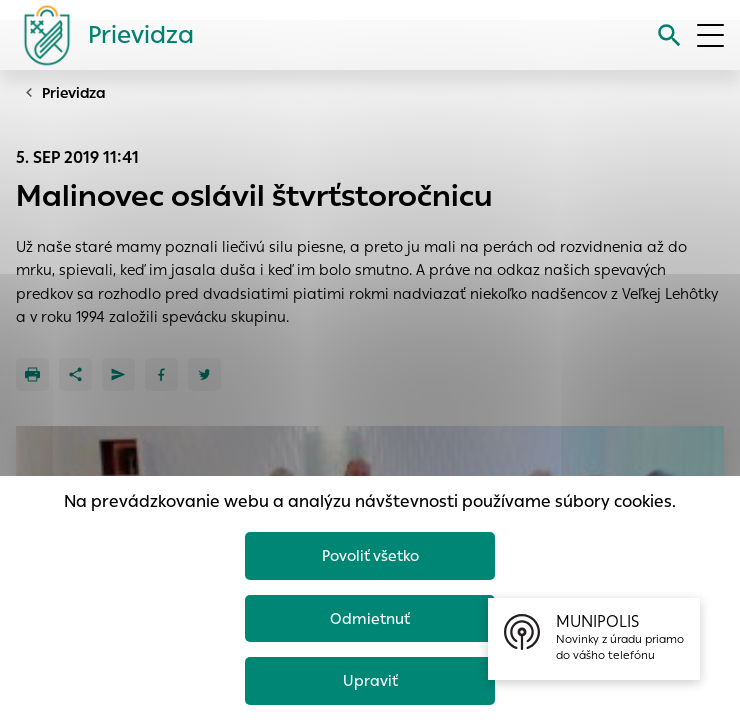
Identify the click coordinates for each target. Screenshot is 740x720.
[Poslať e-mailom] (118, 374)
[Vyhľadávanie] (669, 35)
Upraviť (370, 680)
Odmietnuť (370, 618)
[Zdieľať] (75, 374)
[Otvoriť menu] (710, 35)
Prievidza (74, 93)
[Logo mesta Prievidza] (101, 35)
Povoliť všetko (370, 555)
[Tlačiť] (32, 374)
